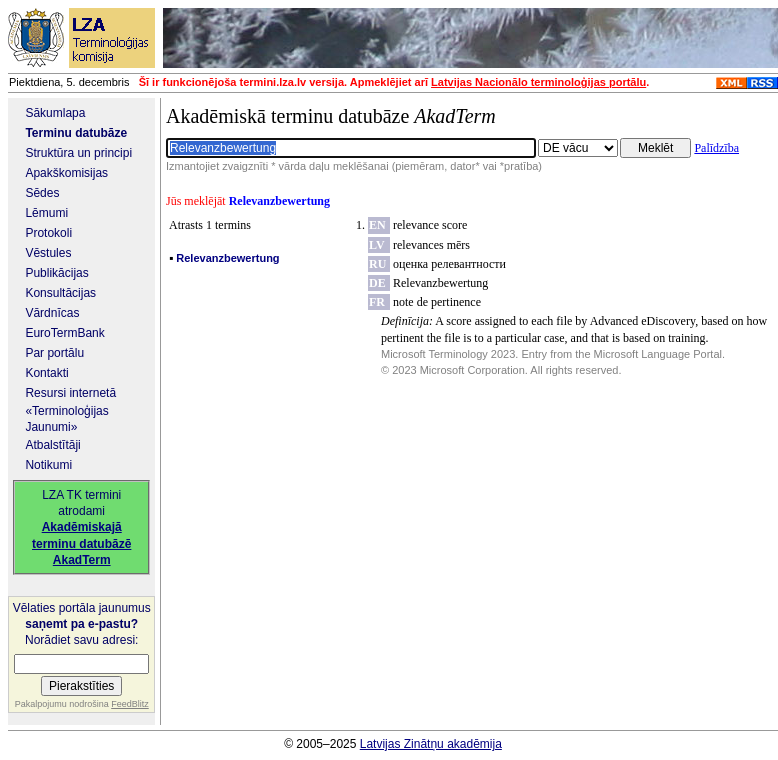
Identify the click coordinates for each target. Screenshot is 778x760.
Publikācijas (56, 273)
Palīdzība (716, 148)
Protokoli (48, 233)
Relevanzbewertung (440, 283)
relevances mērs (431, 245)
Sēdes (42, 193)
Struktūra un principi (78, 153)
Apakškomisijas (66, 173)
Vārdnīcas (52, 313)
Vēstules (48, 253)
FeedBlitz (130, 704)
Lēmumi (46, 213)
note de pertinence (437, 302)
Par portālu (54, 353)
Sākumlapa (55, 113)
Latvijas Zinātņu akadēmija (431, 744)
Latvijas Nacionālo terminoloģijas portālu (538, 82)
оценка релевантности (449, 264)
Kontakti (46, 373)
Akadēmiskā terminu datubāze (331, 116)
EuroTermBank (64, 333)
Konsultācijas (60, 293)
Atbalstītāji (52, 445)
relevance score (430, 225)
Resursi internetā (70, 393)
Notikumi (48, 465)
